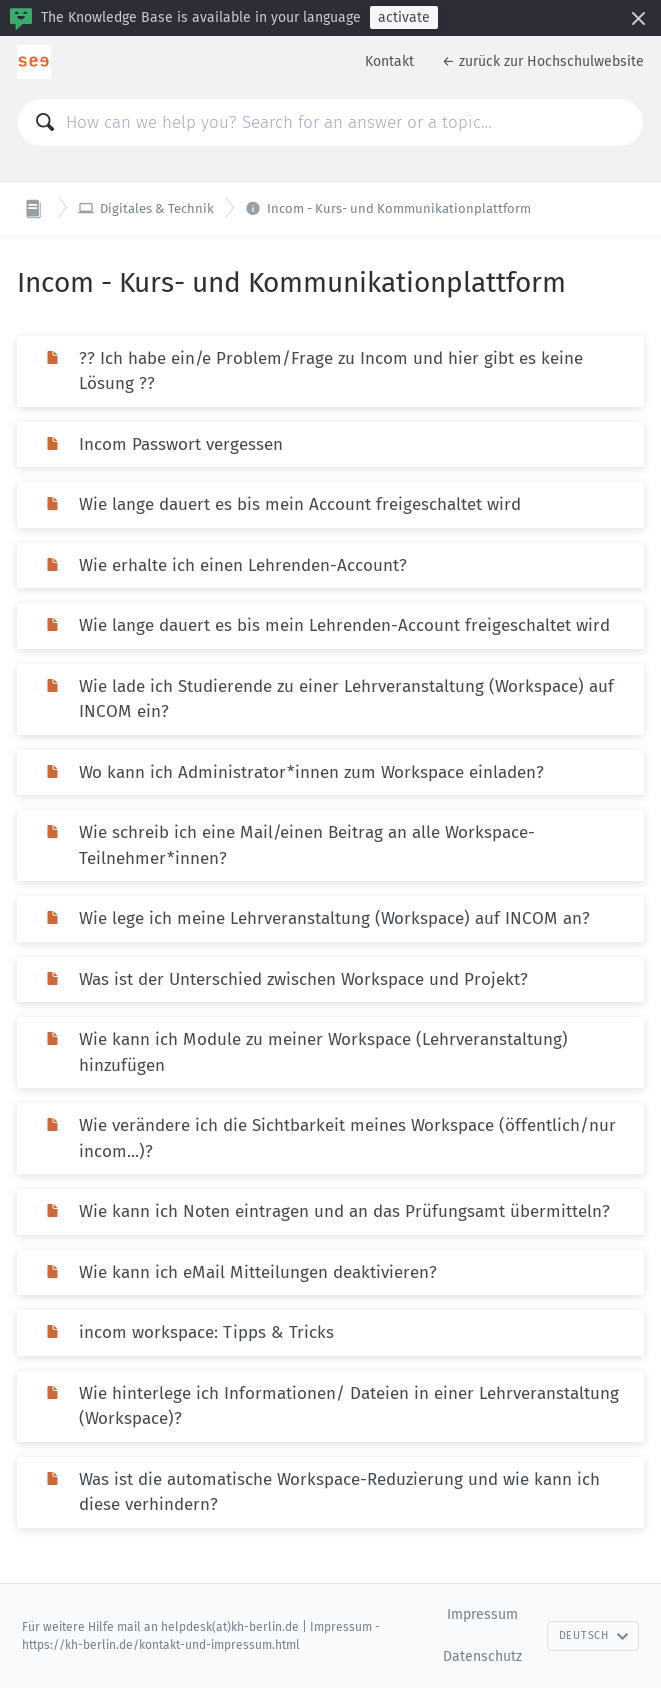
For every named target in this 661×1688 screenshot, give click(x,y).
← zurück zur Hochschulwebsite (543, 61)
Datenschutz (482, 1656)
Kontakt (389, 61)
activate (404, 17)
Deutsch (594, 1635)
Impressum (482, 1614)
